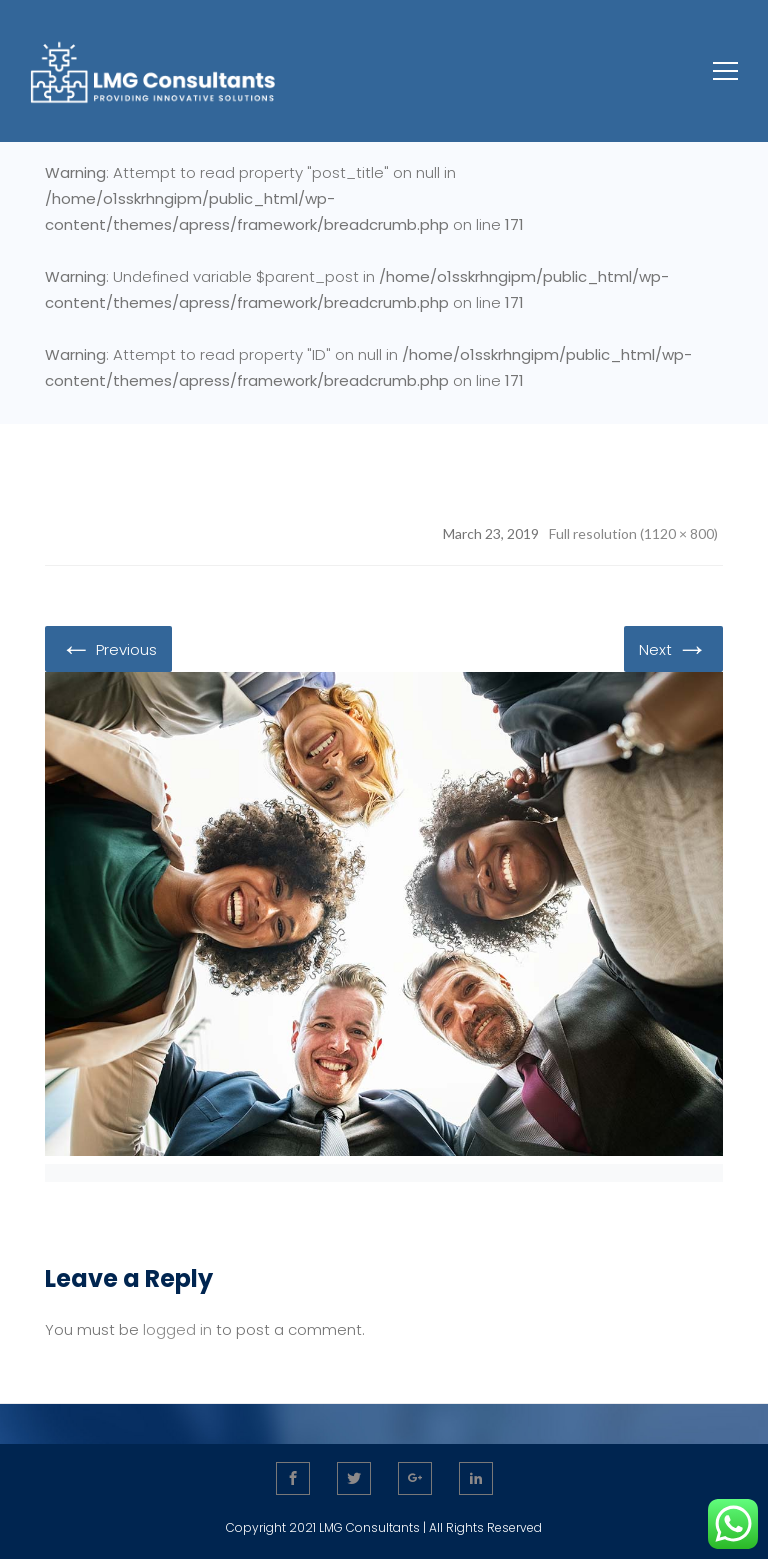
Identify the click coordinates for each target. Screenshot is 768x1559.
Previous (108, 648)
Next (673, 648)
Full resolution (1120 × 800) (633, 533)
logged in (177, 1329)
